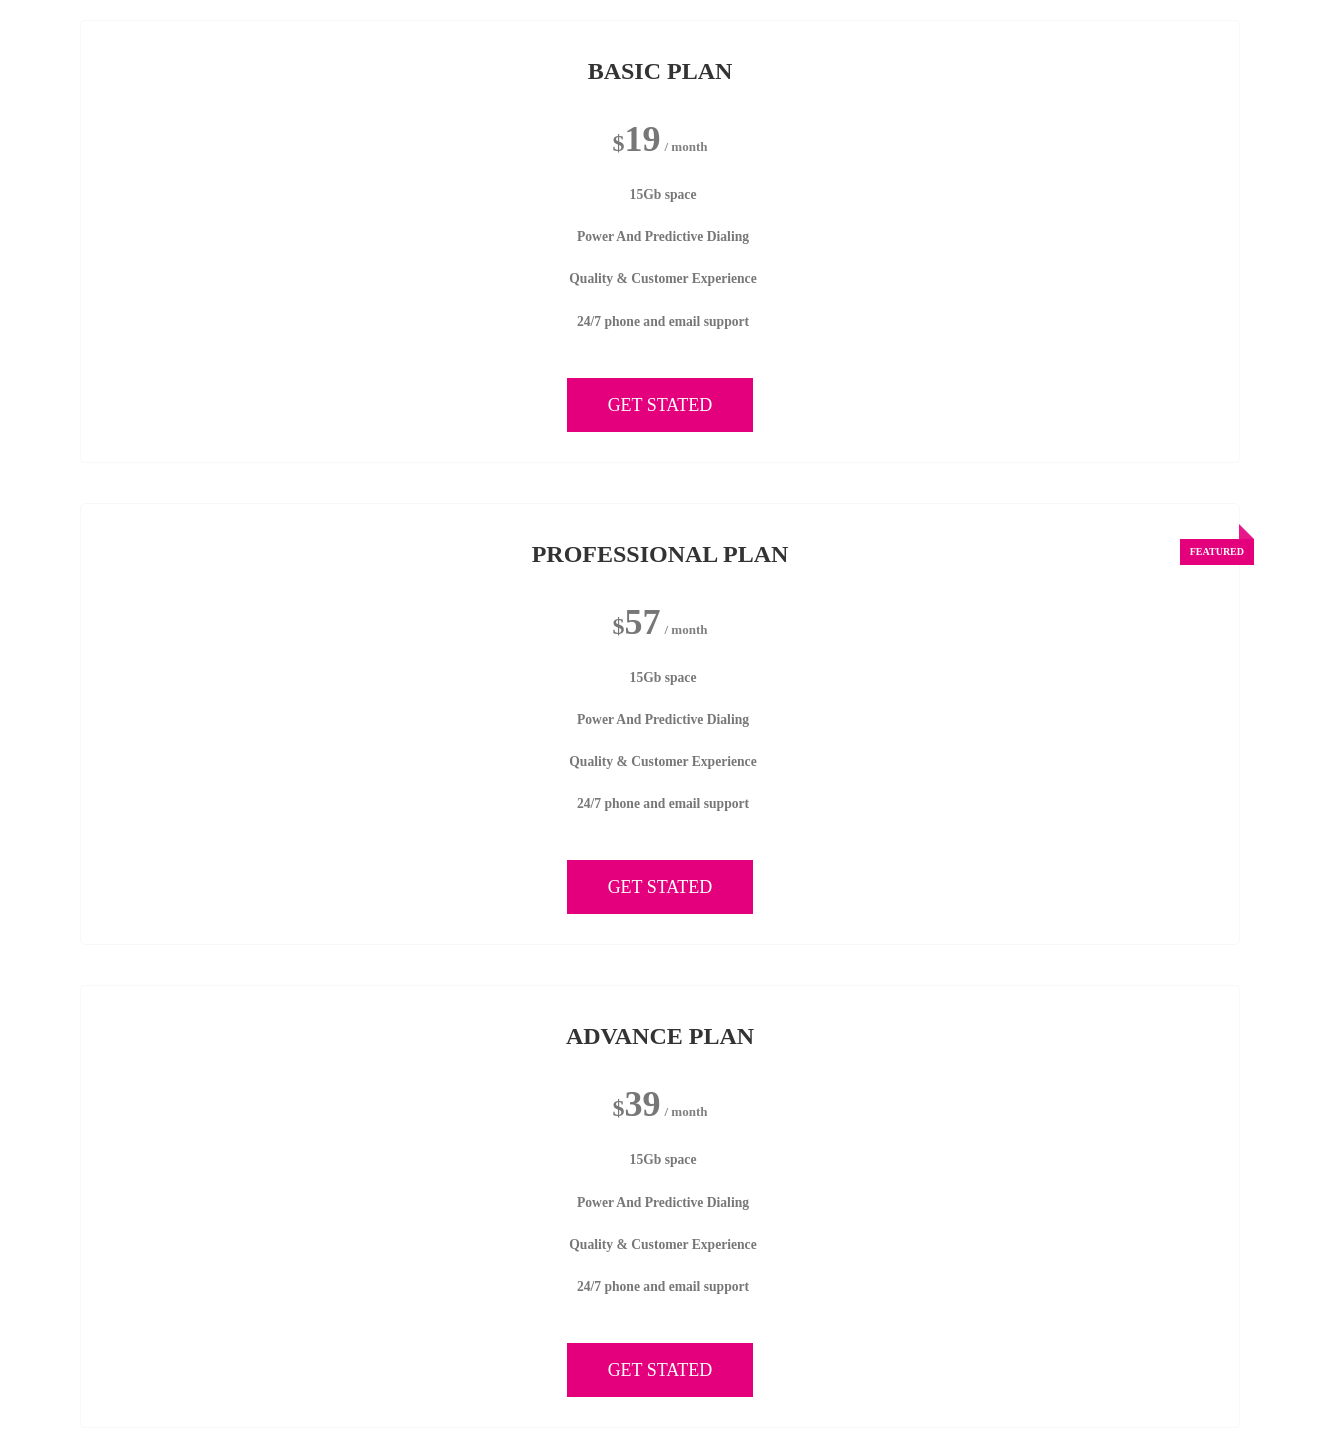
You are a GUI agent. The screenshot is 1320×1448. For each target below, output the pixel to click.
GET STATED (660, 405)
